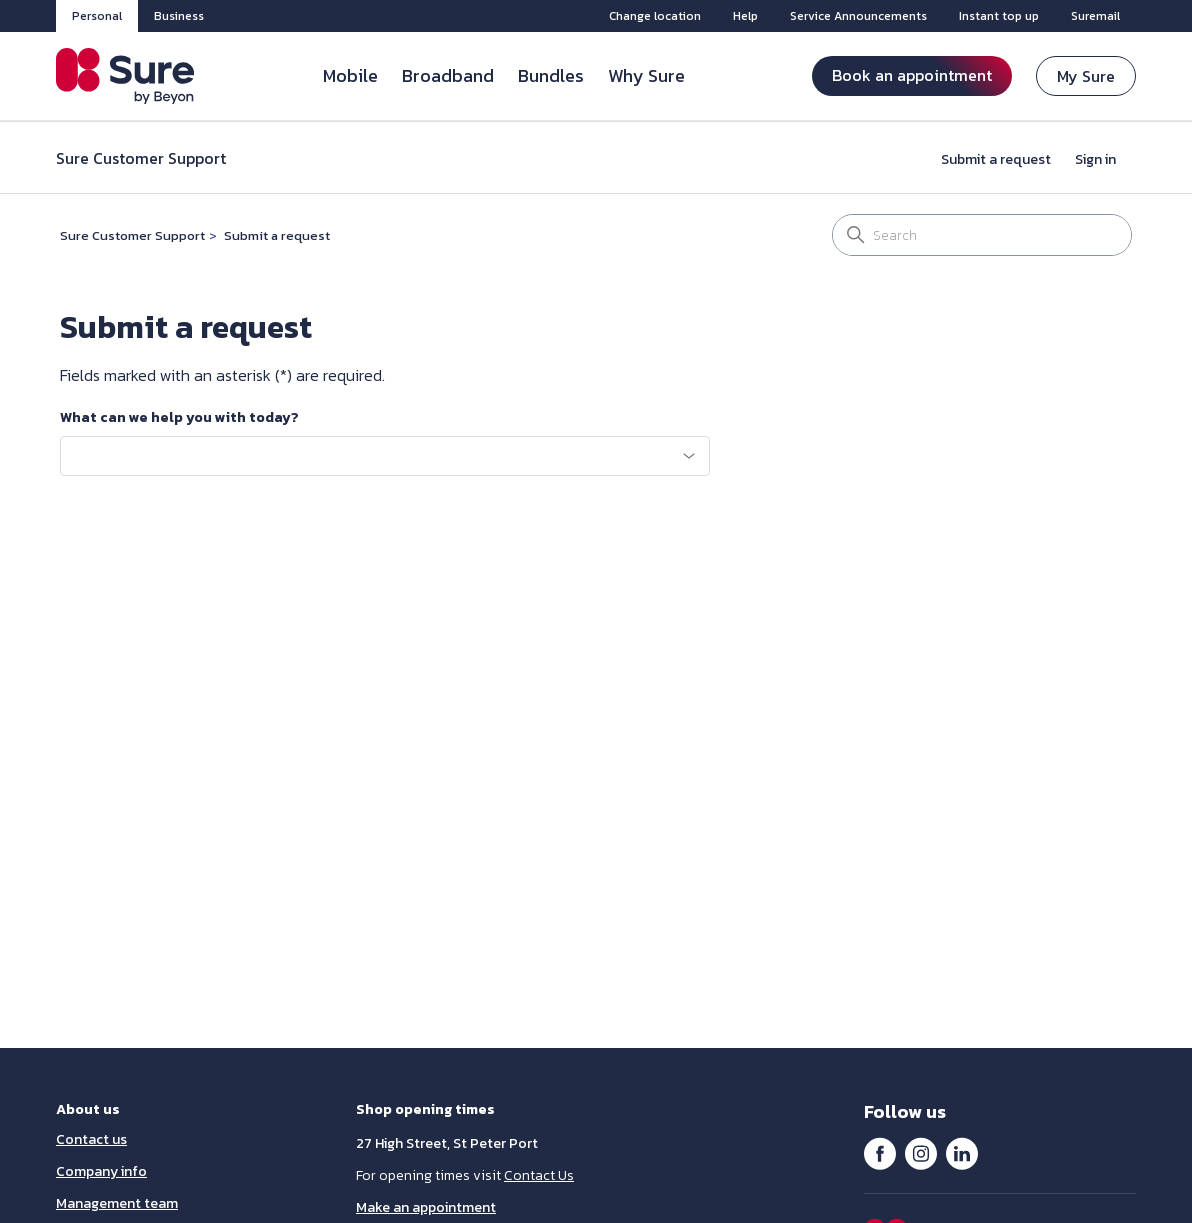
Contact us (91, 1139)
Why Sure (646, 75)
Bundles (551, 75)
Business (179, 16)
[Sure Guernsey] (125, 76)
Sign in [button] (1095, 159)
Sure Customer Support (132, 235)
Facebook (880, 1153)
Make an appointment (426, 1207)
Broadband (448, 75)
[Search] (982, 235)
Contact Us (539, 1175)
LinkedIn (962, 1153)
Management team (117, 1203)
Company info (101, 1171)
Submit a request (996, 159)
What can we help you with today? (179, 418)
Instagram (921, 1153)
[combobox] (385, 456)
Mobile (350, 75)
